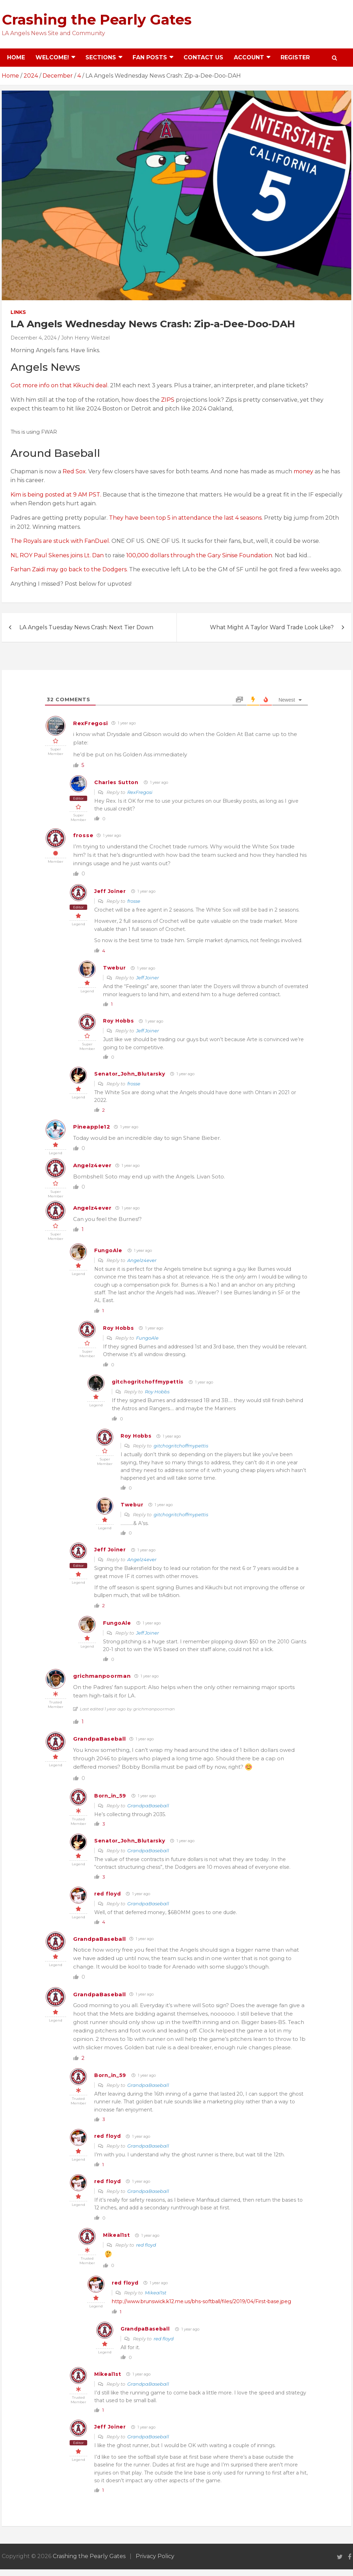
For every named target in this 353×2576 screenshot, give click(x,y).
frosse (83, 835)
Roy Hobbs (118, 1021)
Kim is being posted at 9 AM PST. (56, 494)
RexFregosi (90, 723)
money (304, 471)
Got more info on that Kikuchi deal (59, 385)
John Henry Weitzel (85, 338)
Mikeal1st (116, 2235)
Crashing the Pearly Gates (97, 19)
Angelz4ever (92, 1165)
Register (295, 57)
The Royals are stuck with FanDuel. (60, 541)
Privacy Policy (155, 2556)
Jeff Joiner (110, 891)
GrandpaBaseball (99, 1738)
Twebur (114, 968)
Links (18, 312)
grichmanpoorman (102, 1676)
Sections (100, 57)
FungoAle (108, 1250)
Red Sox (74, 471)
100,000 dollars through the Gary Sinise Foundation (199, 555)
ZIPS (168, 399)
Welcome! (52, 57)
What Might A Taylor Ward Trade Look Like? (272, 627)
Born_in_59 (110, 1796)
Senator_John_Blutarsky (129, 1074)
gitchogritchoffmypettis (148, 1382)
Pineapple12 (91, 1126)
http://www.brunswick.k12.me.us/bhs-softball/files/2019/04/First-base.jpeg (201, 2301)
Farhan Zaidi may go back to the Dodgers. (69, 569)
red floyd (107, 1894)
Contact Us (203, 57)
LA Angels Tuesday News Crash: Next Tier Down (86, 627)
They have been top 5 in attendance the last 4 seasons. (186, 517)
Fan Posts (150, 57)
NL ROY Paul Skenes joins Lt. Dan (58, 555)
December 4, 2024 (34, 338)
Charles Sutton (116, 782)
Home (16, 57)
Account (249, 57)
